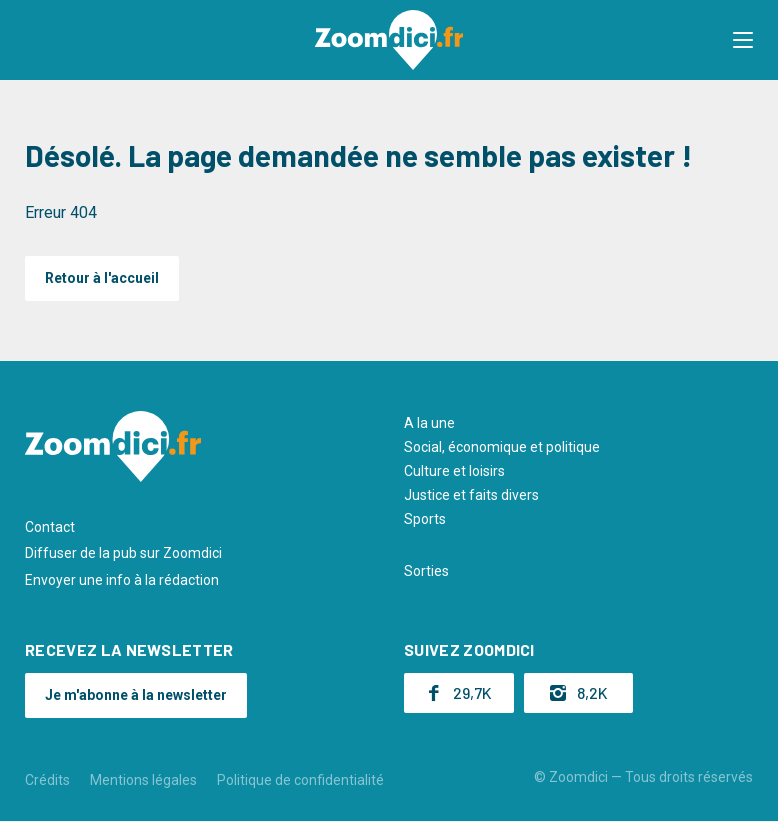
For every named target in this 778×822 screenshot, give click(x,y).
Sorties (426, 571)
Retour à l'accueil (102, 278)
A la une (429, 423)
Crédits (47, 780)
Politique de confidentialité (300, 780)
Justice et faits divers (471, 495)
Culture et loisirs (454, 471)
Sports (425, 519)
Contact (50, 527)
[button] (743, 40)
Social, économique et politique (502, 447)
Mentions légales (143, 780)
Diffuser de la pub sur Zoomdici (123, 553)
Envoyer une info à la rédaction (122, 580)
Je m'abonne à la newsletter (136, 695)
